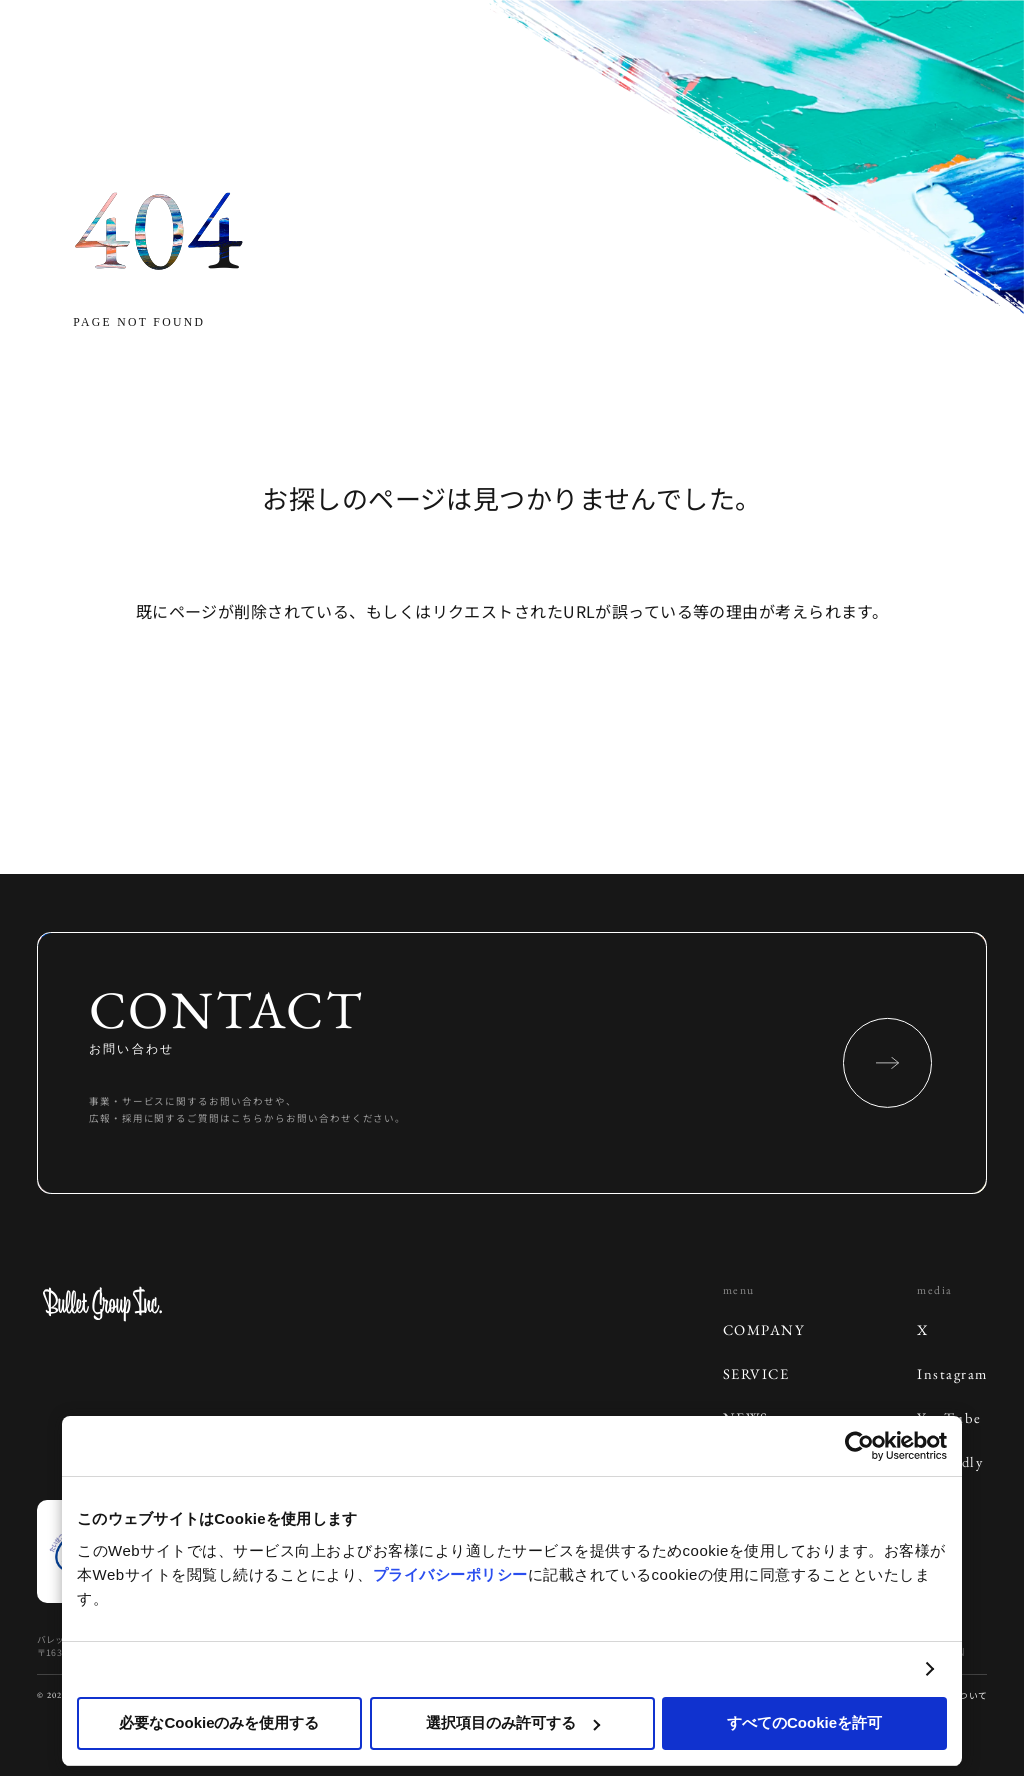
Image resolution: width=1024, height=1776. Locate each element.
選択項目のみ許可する (513, 1722)
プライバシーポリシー (450, 1574)
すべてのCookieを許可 (804, 1722)
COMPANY (763, 1329)
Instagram (952, 1373)
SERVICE (756, 1373)
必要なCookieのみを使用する (219, 1722)
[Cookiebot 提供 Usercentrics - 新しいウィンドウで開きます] (859, 1446)
